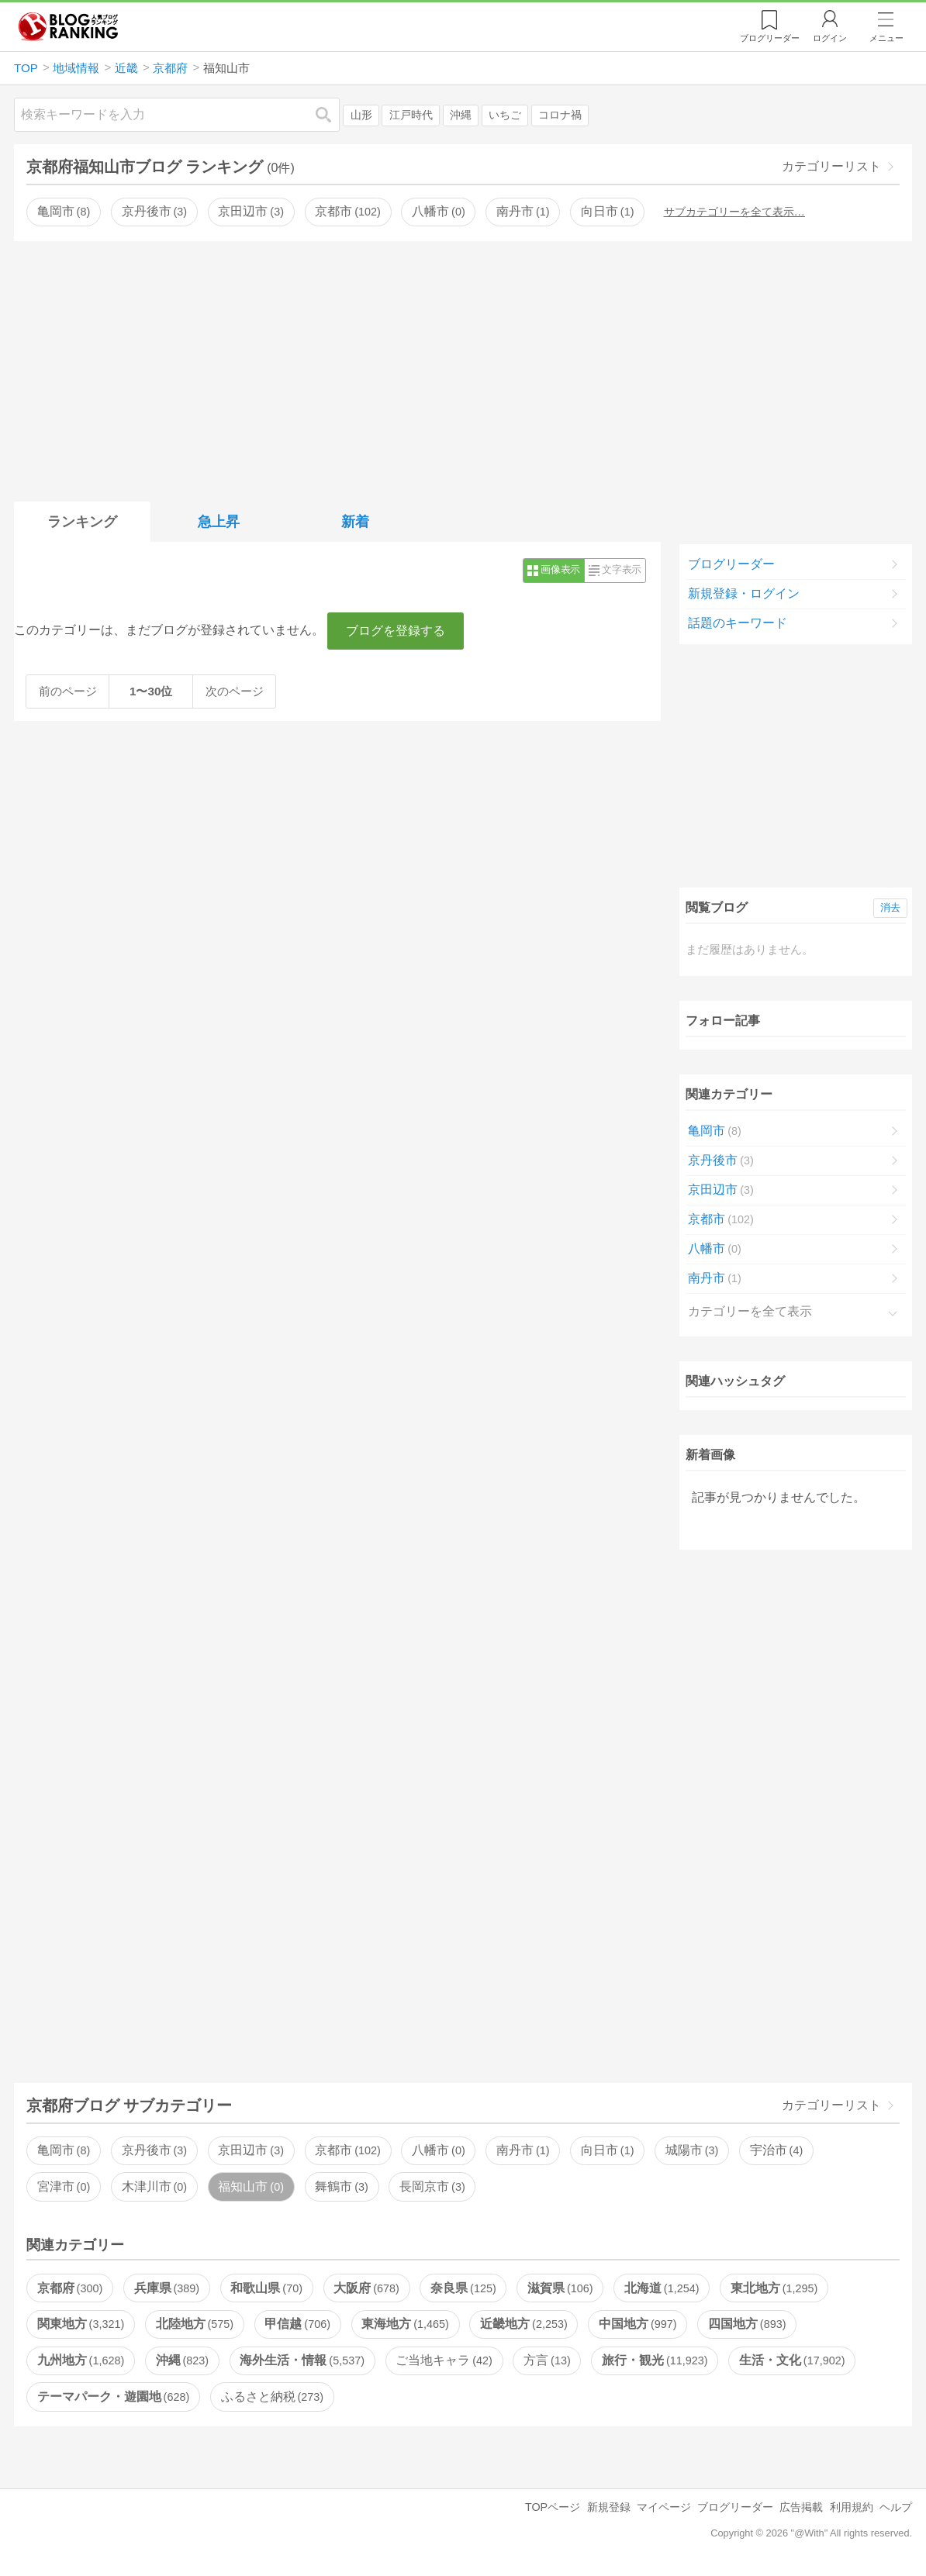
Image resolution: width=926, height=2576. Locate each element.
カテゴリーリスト (831, 166)
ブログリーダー (731, 564)
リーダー (770, 38)
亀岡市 (63, 211)
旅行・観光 (654, 2360)
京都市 (347, 211)
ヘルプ (895, 2507)
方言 (546, 2360)
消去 (890, 907)
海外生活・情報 (302, 2360)
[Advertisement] (463, 368)
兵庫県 (166, 2288)
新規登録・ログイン (744, 593)
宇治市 (776, 2150)
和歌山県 (266, 2288)
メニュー (886, 38)
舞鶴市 (341, 2186)
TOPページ (552, 2507)
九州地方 (80, 2360)
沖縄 (461, 115)
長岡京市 (432, 2186)
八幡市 (438, 211)
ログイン (830, 38)
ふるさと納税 (272, 2396)
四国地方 (747, 2323)
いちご (505, 115)
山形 (361, 115)
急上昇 (219, 521)
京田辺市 (250, 211)
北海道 (661, 2288)
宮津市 (63, 2186)
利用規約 (851, 2507)
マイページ (664, 2507)
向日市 (607, 211)
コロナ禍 (560, 115)
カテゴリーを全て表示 (750, 1311)
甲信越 (297, 2323)
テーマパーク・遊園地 (113, 2396)
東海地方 (404, 2323)
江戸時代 (411, 115)
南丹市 (522, 211)
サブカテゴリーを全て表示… (734, 211)
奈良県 (463, 2288)
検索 (331, 114)
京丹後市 (154, 211)
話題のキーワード (737, 622)
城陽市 (691, 2150)
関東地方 (80, 2323)
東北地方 (774, 2288)
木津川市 (154, 2186)
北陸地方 (194, 2323)
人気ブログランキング (68, 26)
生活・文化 (792, 2360)
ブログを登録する (395, 630)
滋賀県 (560, 2288)
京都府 (69, 2288)
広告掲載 (801, 2507)
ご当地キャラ (444, 2360)
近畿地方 (523, 2323)
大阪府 (366, 2288)
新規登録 (609, 2507)
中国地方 (637, 2323)
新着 (355, 521)
